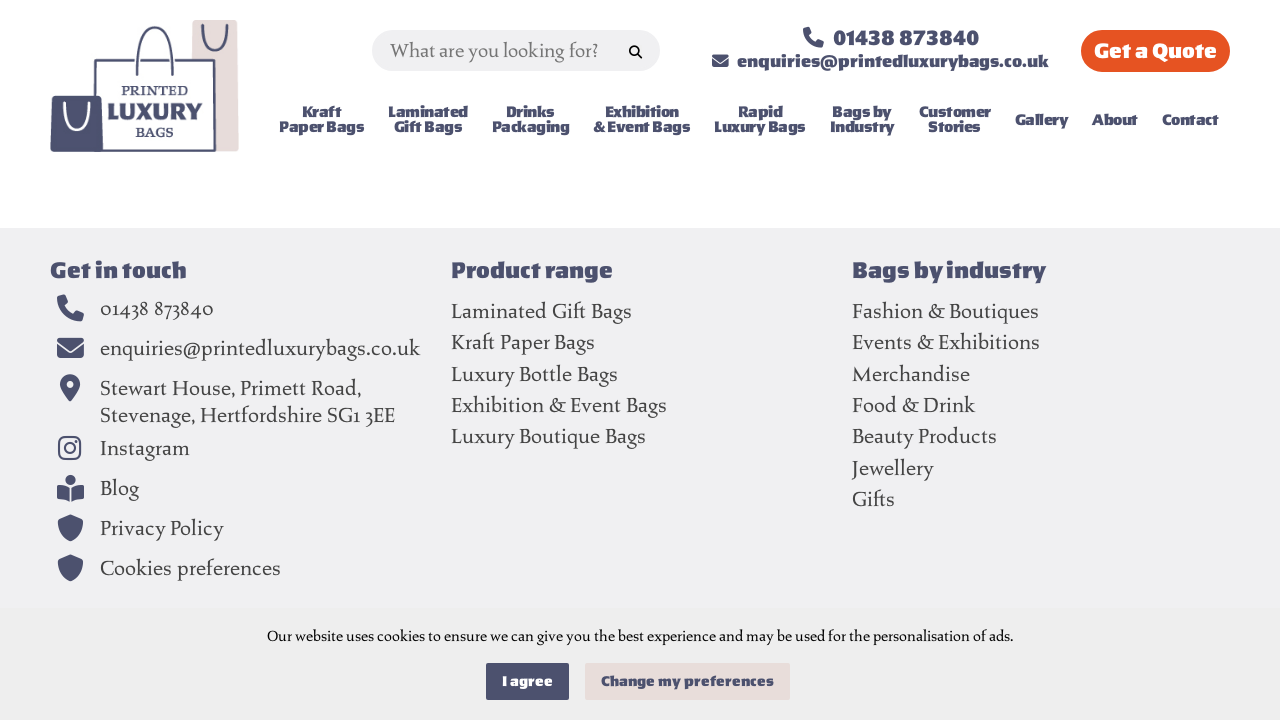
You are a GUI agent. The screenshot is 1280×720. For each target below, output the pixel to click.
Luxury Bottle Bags (534, 373)
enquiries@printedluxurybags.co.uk (260, 348)
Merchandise (911, 373)
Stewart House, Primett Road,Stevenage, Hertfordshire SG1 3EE (247, 401)
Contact (1190, 119)
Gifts (873, 498)
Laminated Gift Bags (428, 119)
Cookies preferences (190, 568)
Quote (1155, 51)
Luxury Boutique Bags (548, 435)
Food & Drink (913, 404)
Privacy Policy (162, 528)
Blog (119, 488)
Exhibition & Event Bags (641, 119)
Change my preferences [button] (687, 681)
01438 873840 (157, 308)
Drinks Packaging (531, 119)
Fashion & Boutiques (945, 310)
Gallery (1042, 119)
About (1115, 119)
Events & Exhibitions (946, 341)
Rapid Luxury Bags (760, 119)
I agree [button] (527, 681)
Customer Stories (955, 119)
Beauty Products (924, 435)
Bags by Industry (862, 119)
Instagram (145, 448)
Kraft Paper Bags (321, 119)
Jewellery (893, 467)
